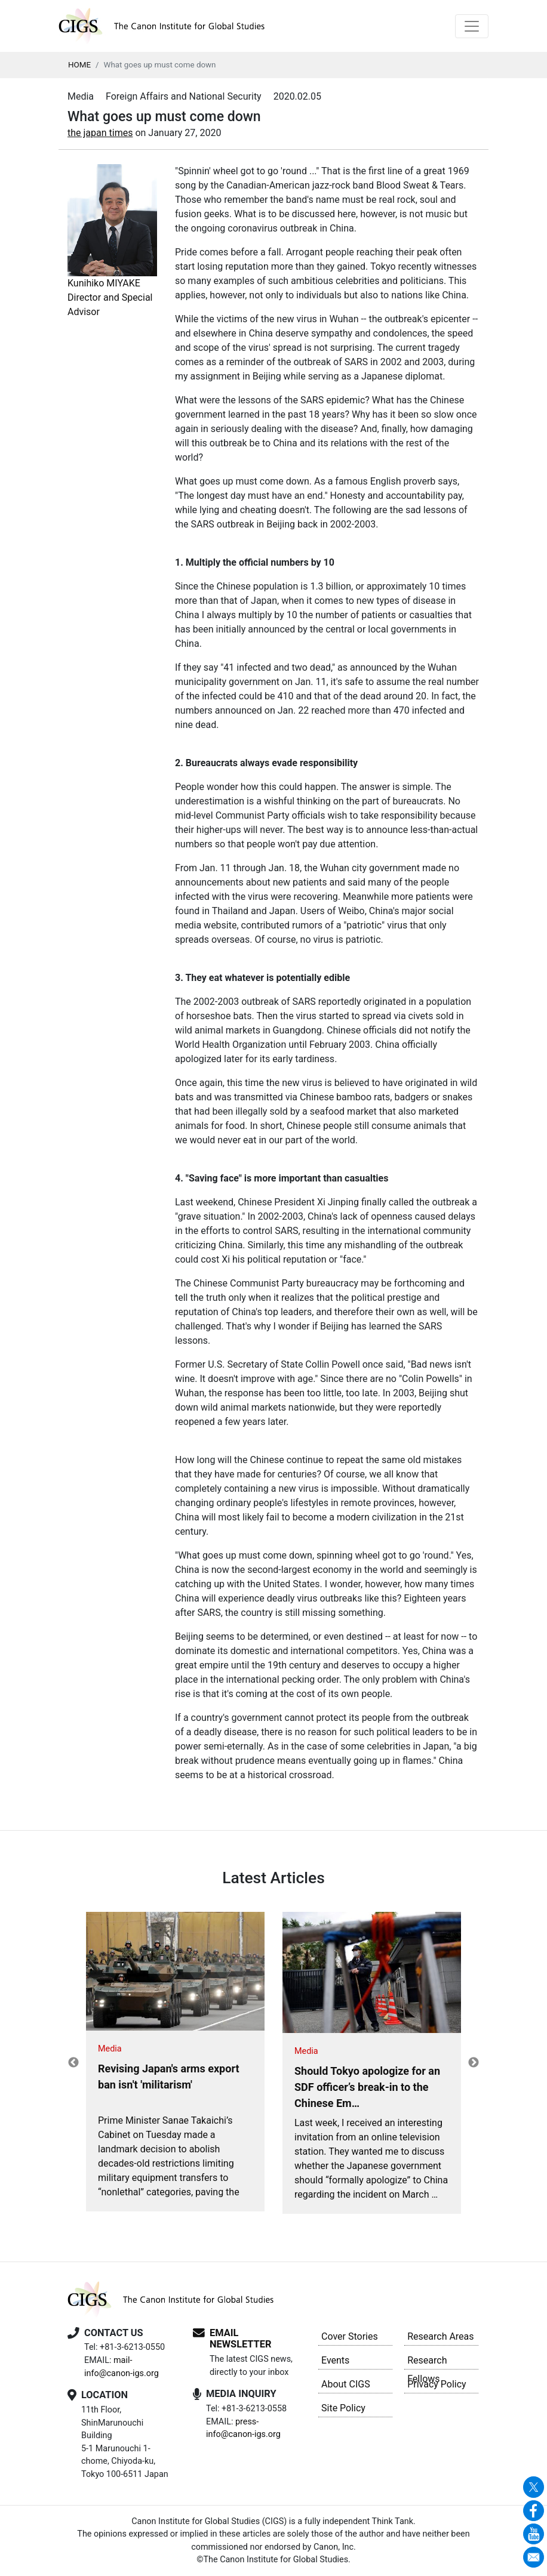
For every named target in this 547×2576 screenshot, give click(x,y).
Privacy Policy (436, 2384)
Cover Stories (349, 2336)
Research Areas (440, 2336)
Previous (73, 2063)
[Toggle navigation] (471, 26)
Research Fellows (427, 2362)
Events (335, 2360)
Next (474, 2063)
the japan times (100, 132)
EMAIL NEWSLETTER (240, 2338)
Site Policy (343, 2408)
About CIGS (345, 2384)
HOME (79, 64)
